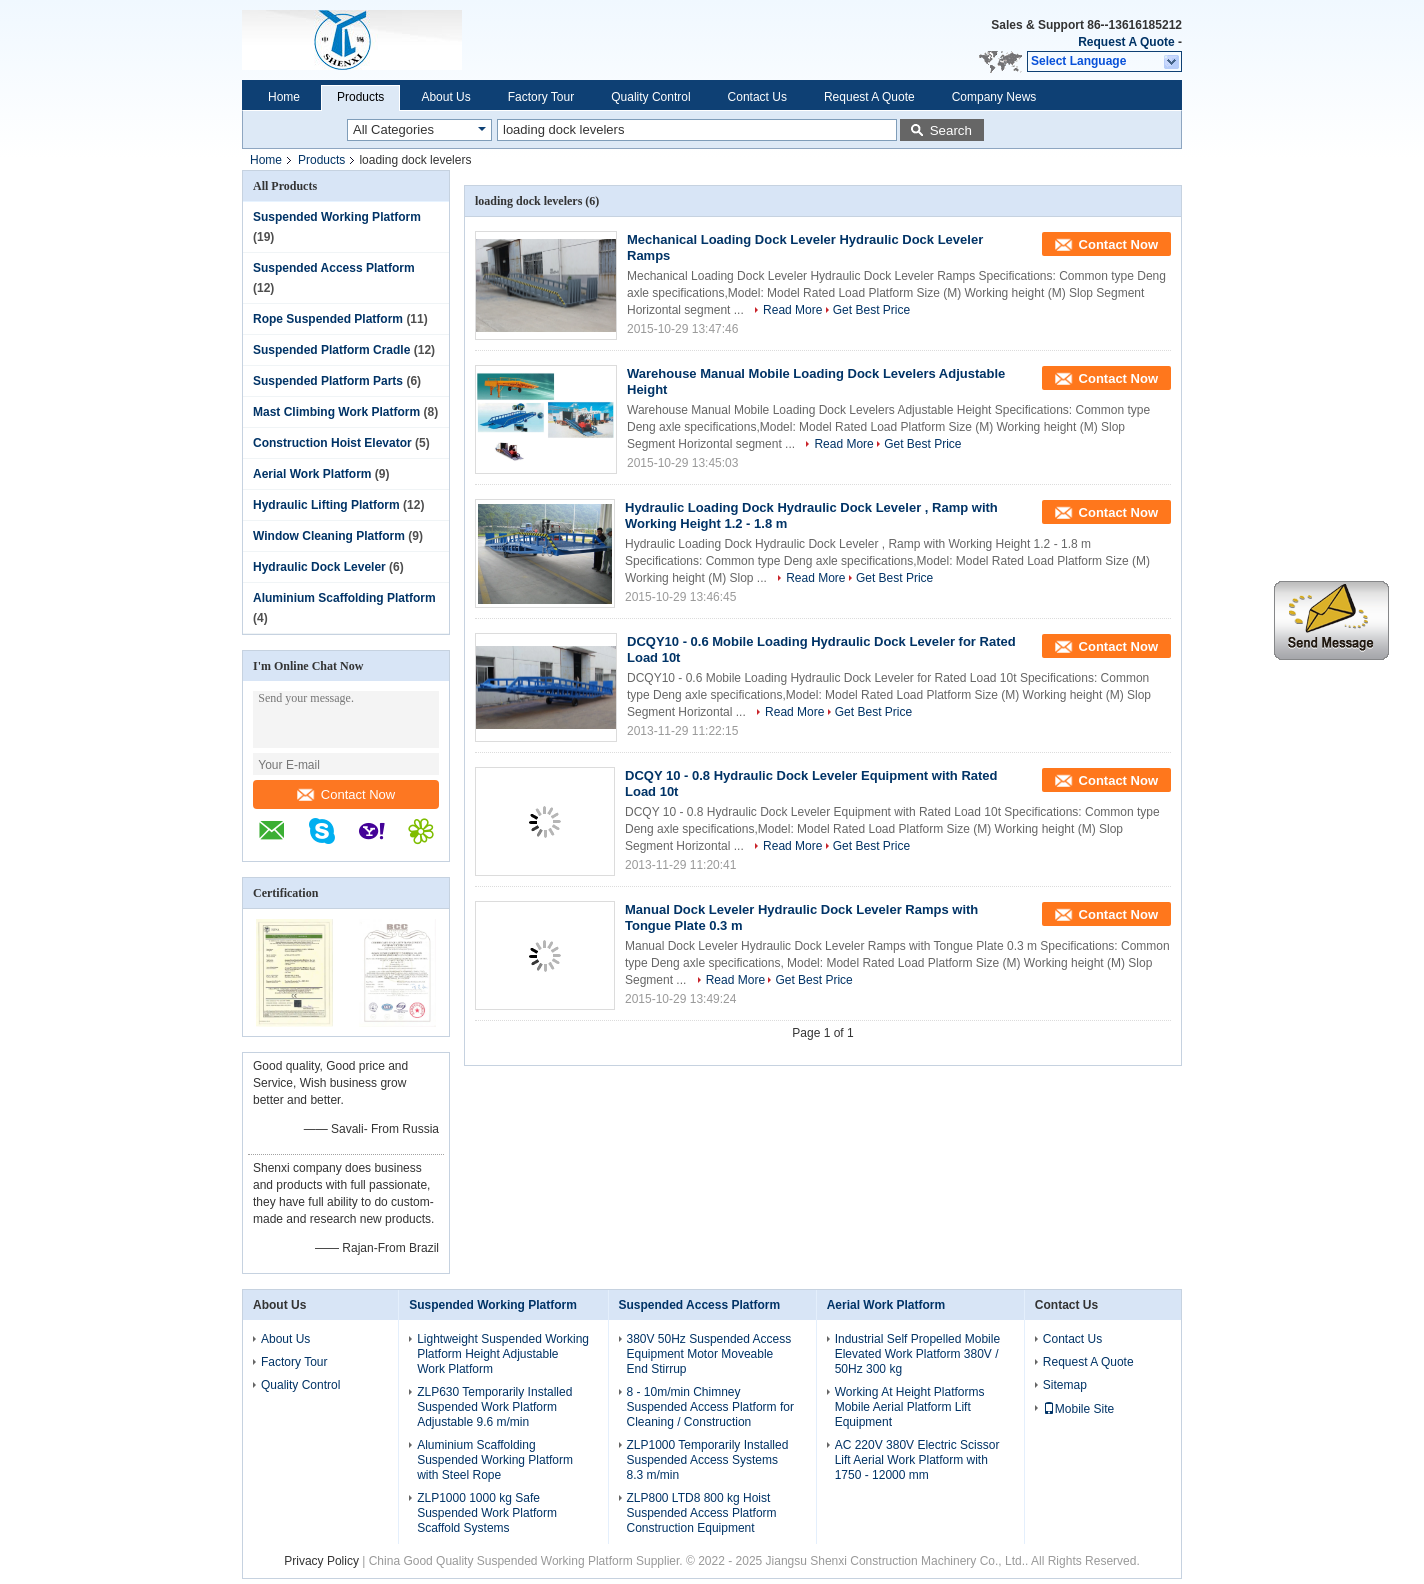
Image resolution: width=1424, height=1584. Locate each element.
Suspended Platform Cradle (331, 350)
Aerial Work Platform (312, 474)
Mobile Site (1078, 1409)
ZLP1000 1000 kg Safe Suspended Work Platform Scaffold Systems (487, 1513)
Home (284, 97)
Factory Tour (541, 97)
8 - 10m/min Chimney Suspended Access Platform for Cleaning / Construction (710, 1407)
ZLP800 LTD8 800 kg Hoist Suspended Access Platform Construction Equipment (702, 1513)
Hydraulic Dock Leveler (319, 567)
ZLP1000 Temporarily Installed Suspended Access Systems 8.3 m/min (708, 1460)
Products (360, 97)
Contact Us (757, 97)
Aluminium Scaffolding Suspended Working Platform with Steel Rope (495, 1460)
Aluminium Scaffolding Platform (344, 598)
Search (951, 130)
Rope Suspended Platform (328, 319)
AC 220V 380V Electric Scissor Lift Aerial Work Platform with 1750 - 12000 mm (917, 1460)
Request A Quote (1126, 42)
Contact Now (346, 794)
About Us (445, 97)
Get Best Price (871, 310)
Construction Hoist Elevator (332, 443)
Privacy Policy (321, 1561)
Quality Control (650, 97)
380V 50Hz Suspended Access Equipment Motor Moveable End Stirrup (709, 1354)
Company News (994, 97)
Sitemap (1065, 1385)
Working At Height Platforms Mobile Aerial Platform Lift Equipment (910, 1407)
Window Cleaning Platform (329, 536)
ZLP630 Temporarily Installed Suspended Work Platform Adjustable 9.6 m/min (494, 1407)
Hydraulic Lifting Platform (326, 505)
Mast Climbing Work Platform (336, 412)
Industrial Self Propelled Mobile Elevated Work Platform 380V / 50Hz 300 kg (917, 1354)
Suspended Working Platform (337, 217)
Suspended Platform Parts (328, 381)
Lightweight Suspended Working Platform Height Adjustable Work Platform (503, 1354)
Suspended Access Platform (334, 268)
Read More (792, 310)
